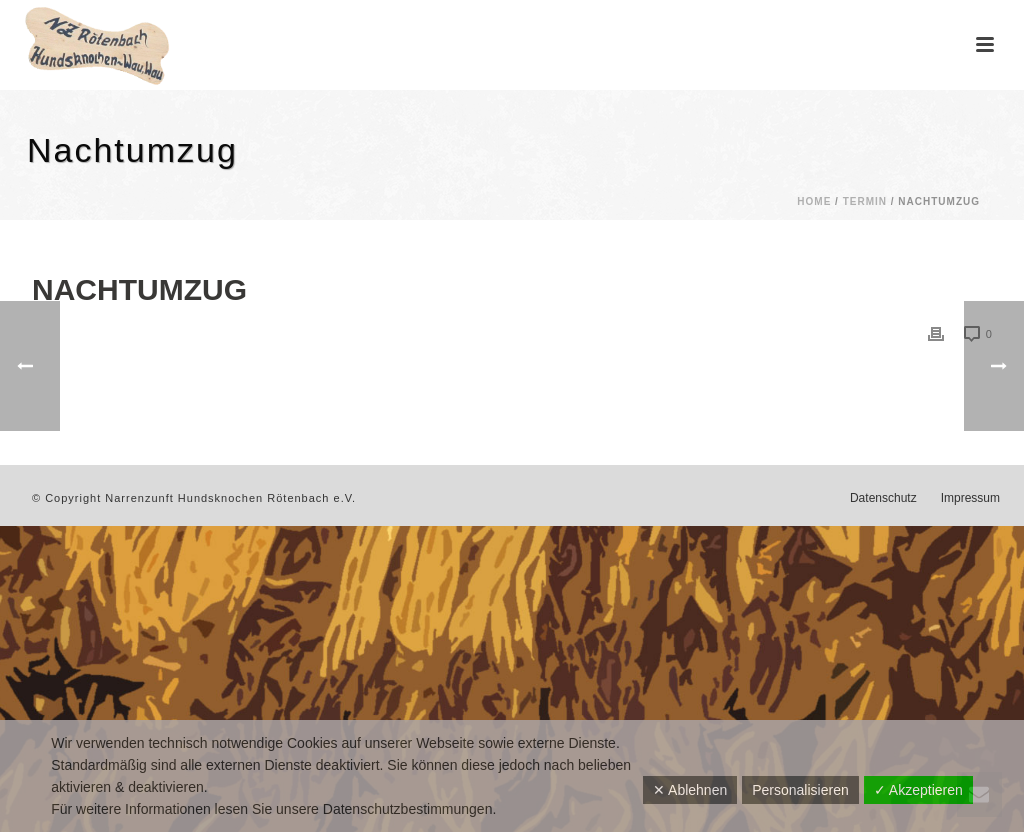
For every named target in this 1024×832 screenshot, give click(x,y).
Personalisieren (800, 790)
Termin (865, 201)
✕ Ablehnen (690, 790)
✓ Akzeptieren (918, 790)
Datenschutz (883, 498)
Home (814, 201)
